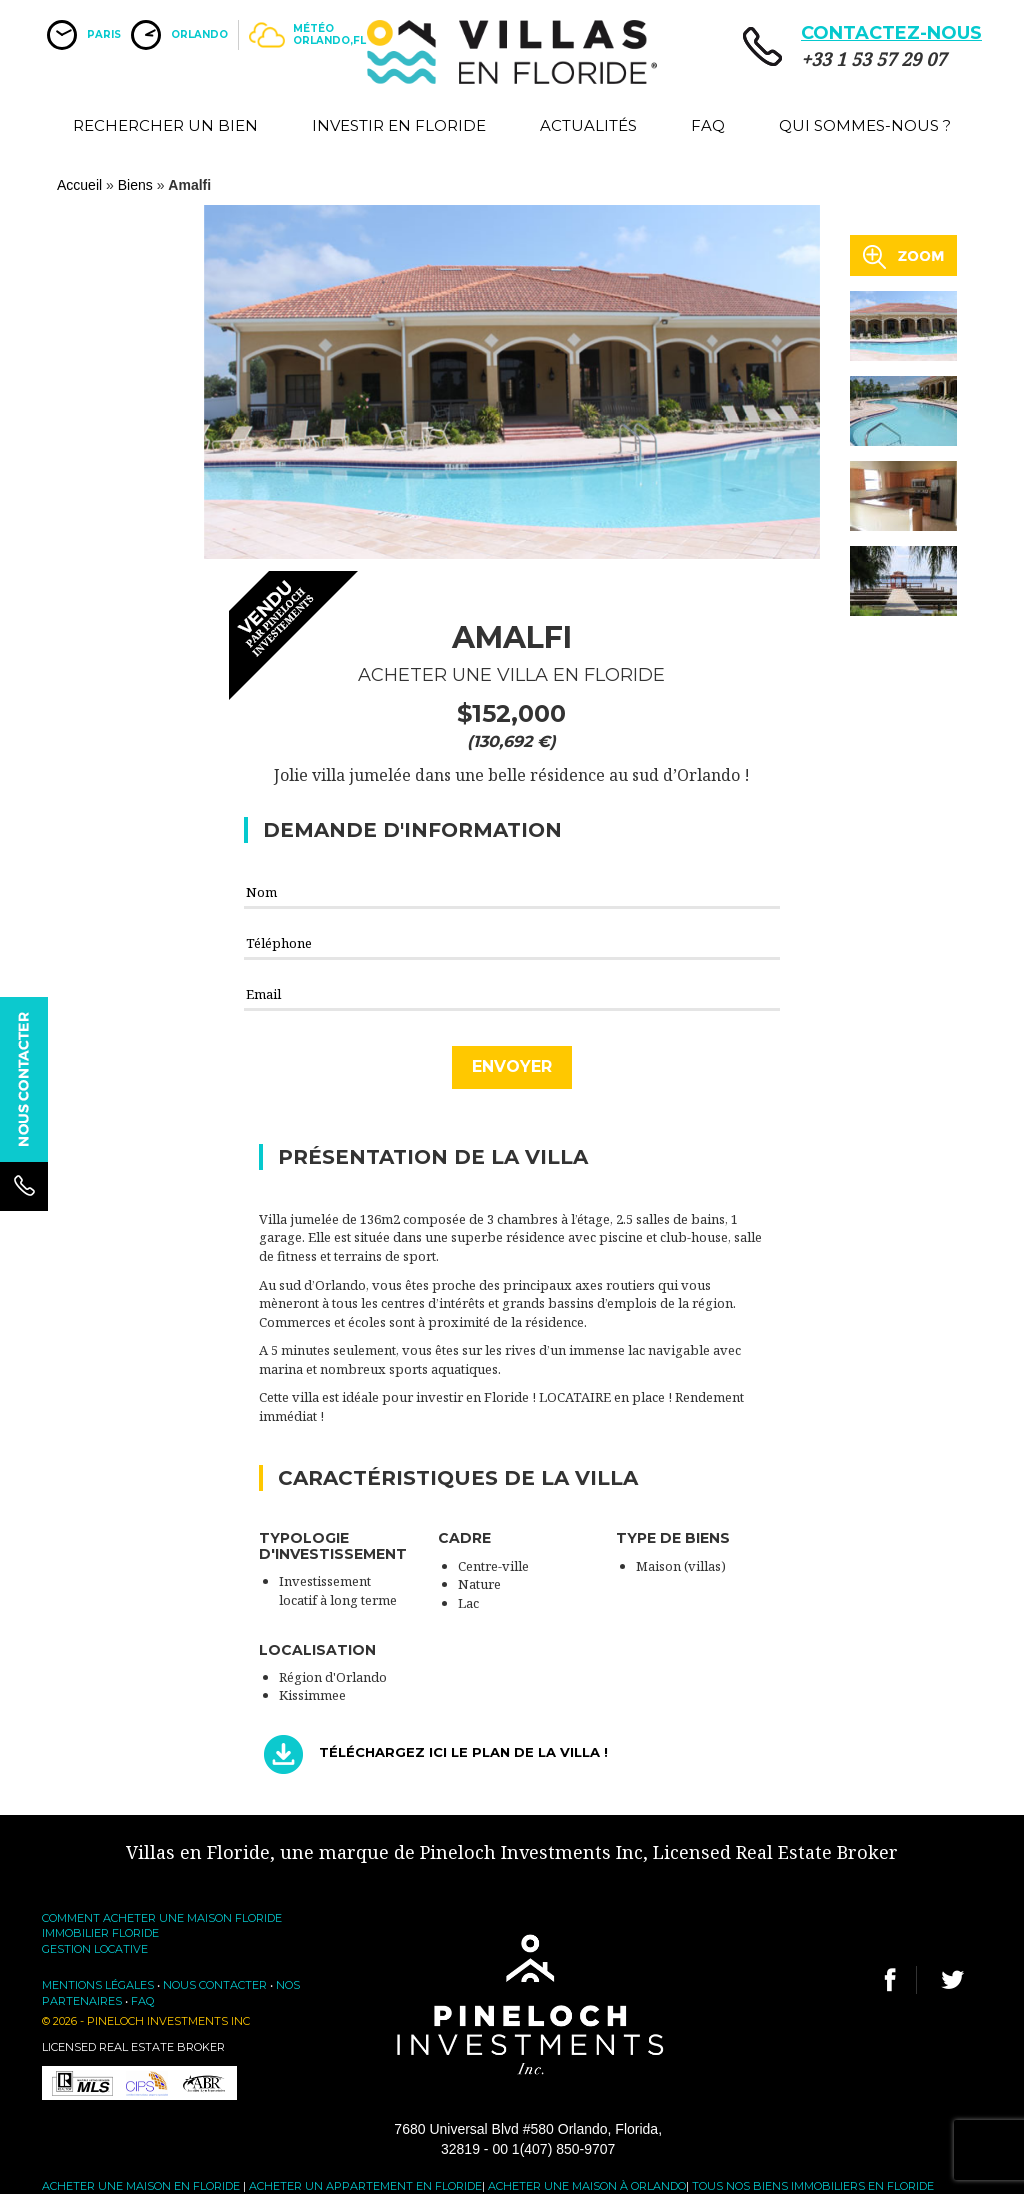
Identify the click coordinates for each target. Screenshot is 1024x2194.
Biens (135, 185)
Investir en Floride (399, 125)
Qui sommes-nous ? (865, 125)
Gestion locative (95, 1949)
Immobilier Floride (100, 1933)
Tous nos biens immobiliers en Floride (813, 2186)
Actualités (588, 125)
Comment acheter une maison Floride (162, 1918)
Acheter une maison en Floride (141, 2186)
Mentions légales (98, 1985)
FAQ (708, 125)
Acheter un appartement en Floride (365, 2186)
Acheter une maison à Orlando (587, 2186)
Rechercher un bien (165, 125)
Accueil (79, 185)
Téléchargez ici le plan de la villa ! (463, 1752)
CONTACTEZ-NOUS (891, 33)
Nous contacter (215, 1985)
